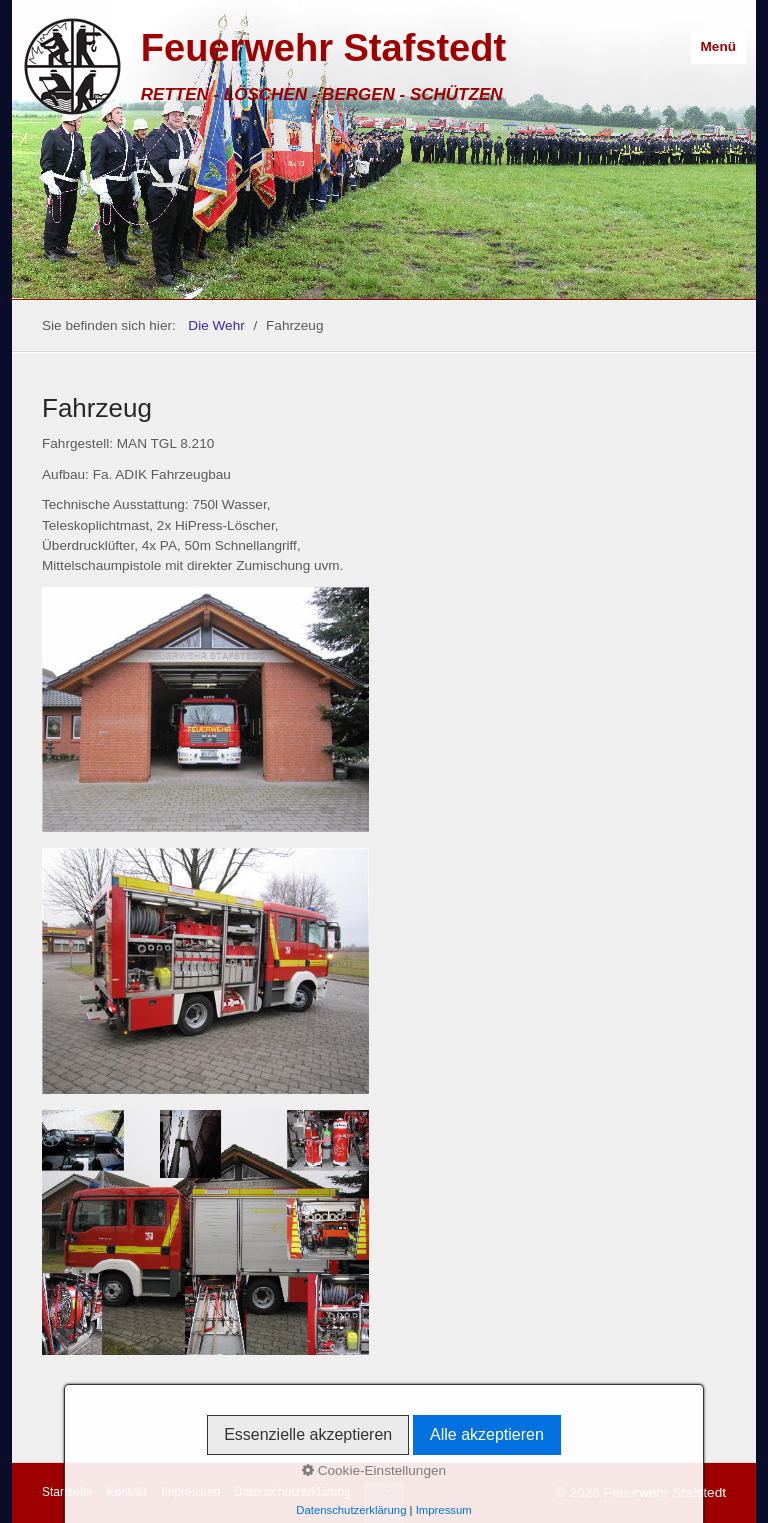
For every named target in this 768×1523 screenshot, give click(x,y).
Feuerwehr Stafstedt (323, 48)
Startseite (67, 1492)
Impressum (190, 1492)
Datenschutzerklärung (292, 1492)
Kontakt (126, 1492)
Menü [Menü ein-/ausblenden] (719, 46)
